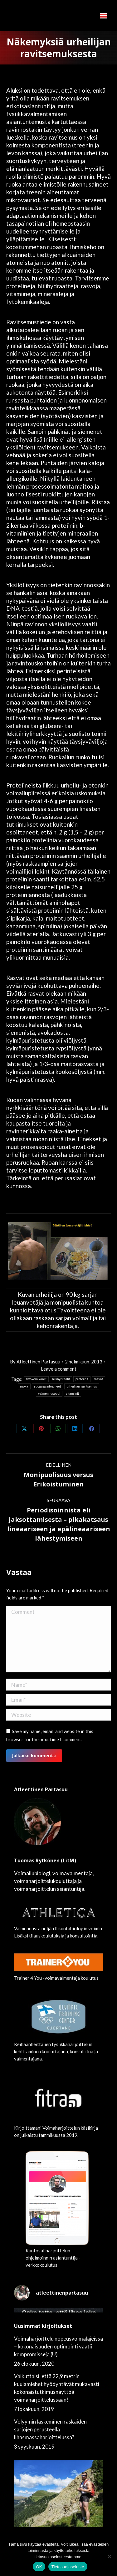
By (35, 1361)
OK (39, 2566)
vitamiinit (72, 1393)
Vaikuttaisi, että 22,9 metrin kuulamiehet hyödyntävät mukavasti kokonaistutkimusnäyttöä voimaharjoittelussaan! (56, 2388)
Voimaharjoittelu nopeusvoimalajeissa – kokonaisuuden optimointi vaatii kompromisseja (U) (58, 2346)
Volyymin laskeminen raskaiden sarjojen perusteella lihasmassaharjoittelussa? (50, 2429)
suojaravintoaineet (47, 1386)
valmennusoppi (49, 1393)
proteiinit (82, 1379)
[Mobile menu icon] (103, 15)
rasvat (98, 1379)
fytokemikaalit (36, 1379)
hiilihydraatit (61, 1379)
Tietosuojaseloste (67, 2566)
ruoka (24, 1386)
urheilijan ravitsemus (81, 1386)
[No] (109, 2556)
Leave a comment (58, 1369)
